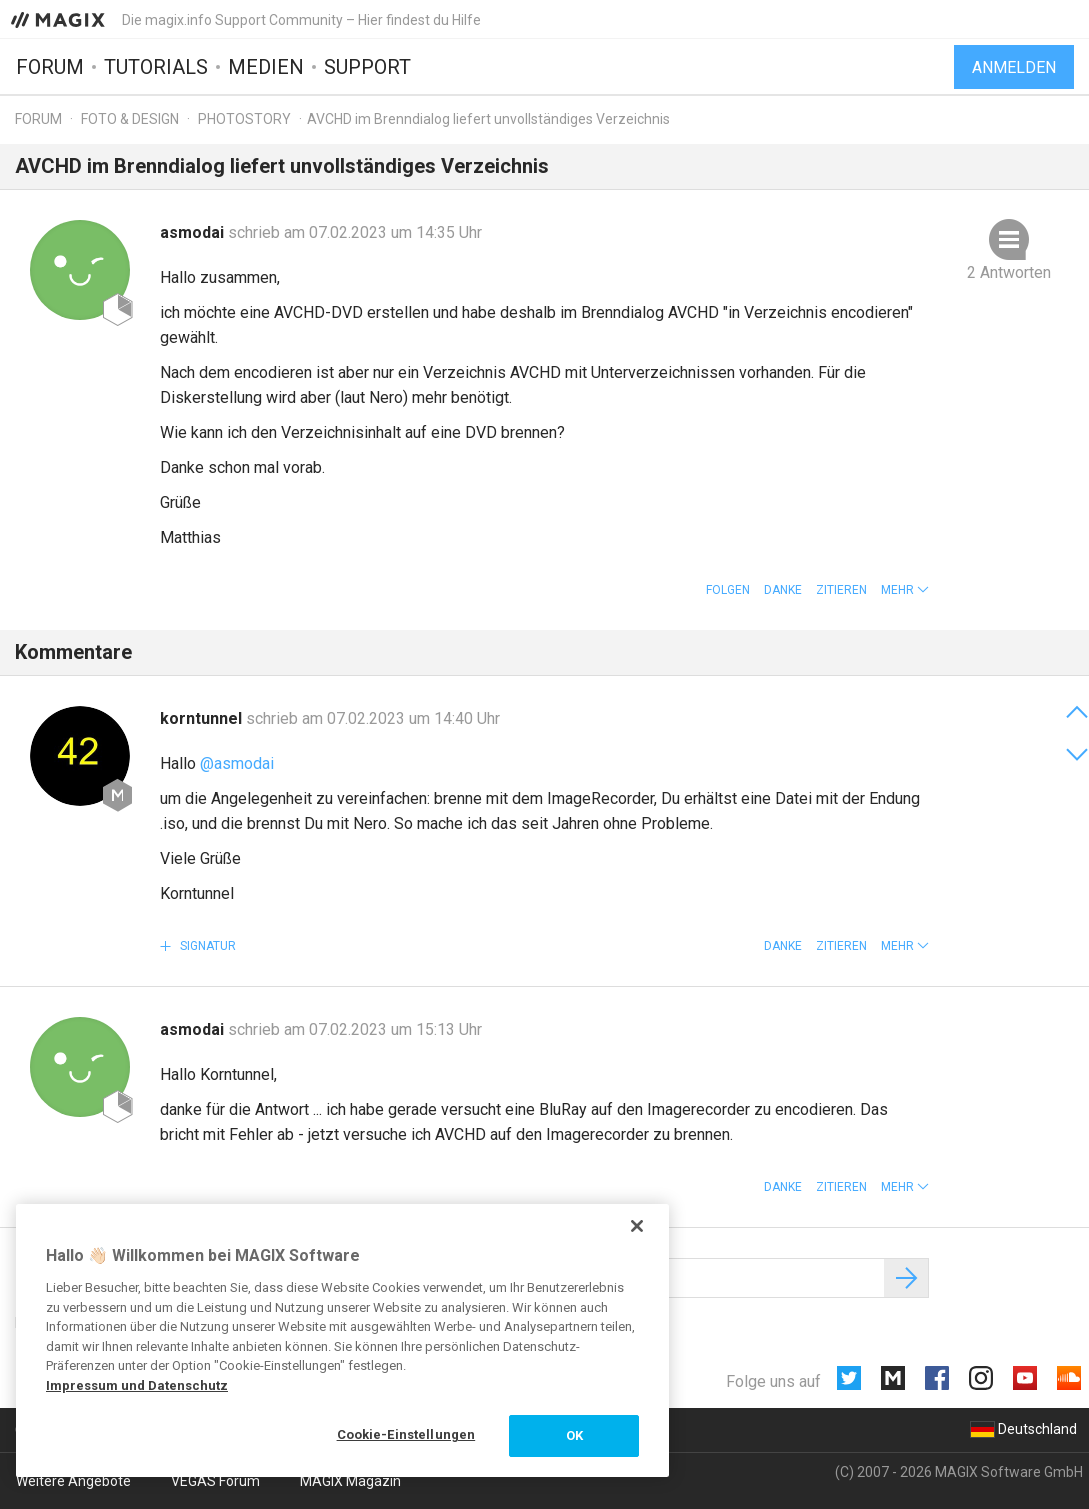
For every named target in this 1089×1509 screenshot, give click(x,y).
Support (367, 67)
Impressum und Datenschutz (137, 1385)
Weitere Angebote (73, 1481)
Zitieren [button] (841, 590)
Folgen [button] (728, 590)
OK (574, 1435)
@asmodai (237, 763)
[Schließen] (637, 1226)
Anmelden (1014, 67)
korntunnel (203, 718)
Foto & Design (130, 119)
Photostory (244, 119)
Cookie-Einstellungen (406, 1434)
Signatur (206, 946)
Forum (50, 67)
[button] (905, 590)
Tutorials (156, 67)
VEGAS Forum (215, 1481)
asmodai (194, 232)
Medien (266, 67)
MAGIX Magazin (350, 1481)
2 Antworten (1009, 272)
